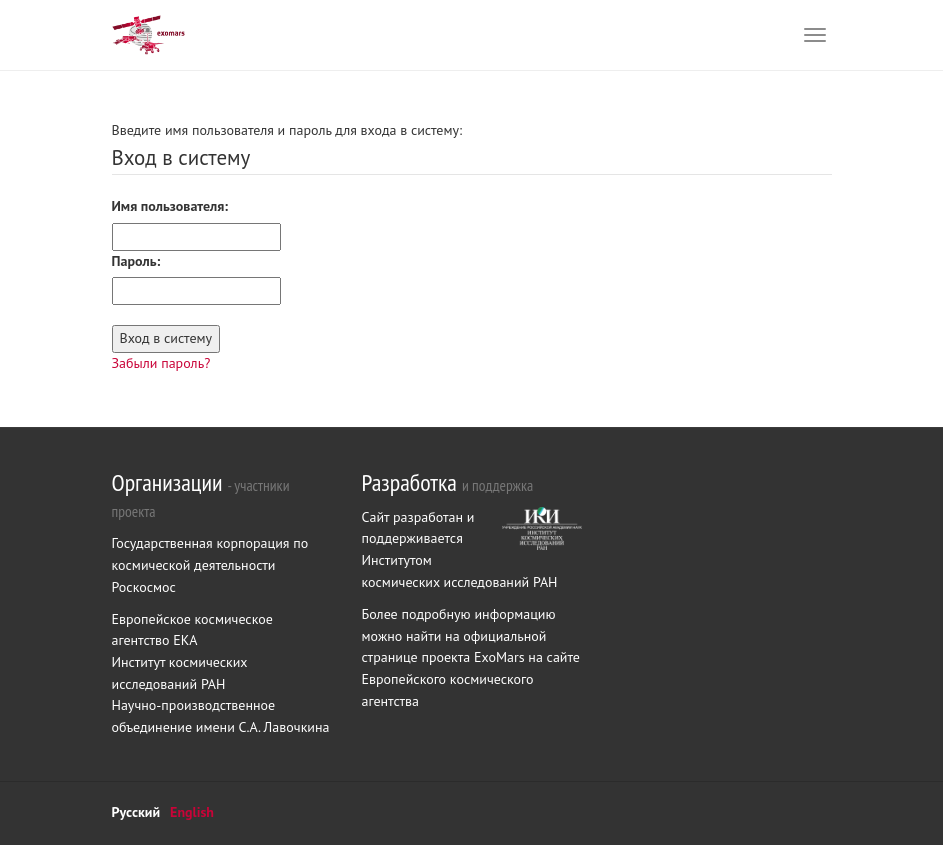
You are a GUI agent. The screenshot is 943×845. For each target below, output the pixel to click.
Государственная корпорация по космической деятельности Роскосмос (210, 564)
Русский (136, 812)
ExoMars (501, 657)
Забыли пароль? (161, 363)
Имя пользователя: (170, 206)
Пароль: (136, 261)
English (192, 812)
